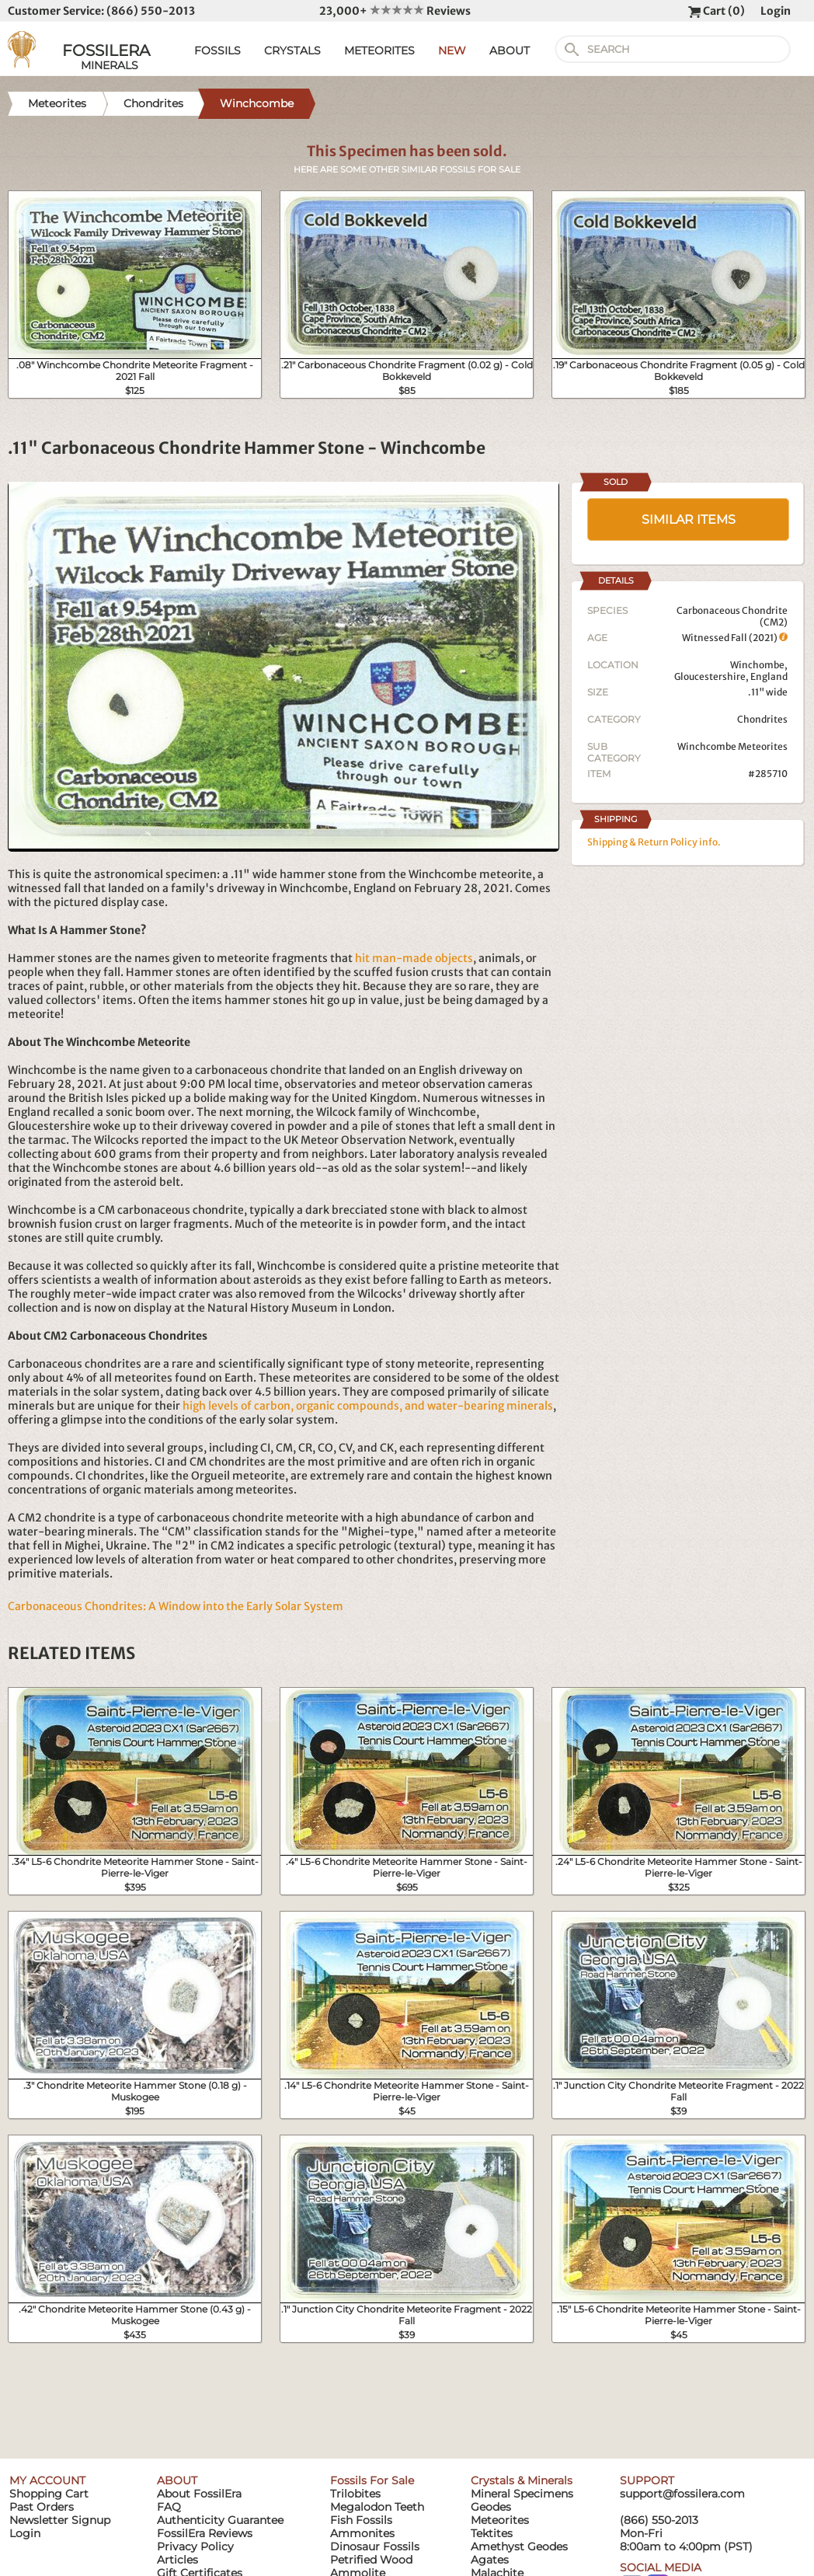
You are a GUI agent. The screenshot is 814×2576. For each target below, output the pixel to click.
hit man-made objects (414, 958)
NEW (452, 51)
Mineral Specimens (522, 2494)
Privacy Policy (195, 2546)
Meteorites (500, 2520)
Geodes (491, 2507)
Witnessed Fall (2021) (735, 637)
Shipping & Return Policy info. (654, 842)
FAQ (169, 2507)
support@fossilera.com (682, 2494)
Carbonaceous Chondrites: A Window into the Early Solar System (175, 1606)
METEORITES (379, 51)
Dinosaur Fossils (374, 2546)
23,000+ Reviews (395, 11)
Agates (490, 2560)
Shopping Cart (49, 2494)
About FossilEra (199, 2494)
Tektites (492, 2533)
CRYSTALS (292, 51)
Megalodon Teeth (377, 2507)
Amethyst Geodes (519, 2546)
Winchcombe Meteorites (732, 746)
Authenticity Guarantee (220, 2520)
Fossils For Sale (372, 2480)
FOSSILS (217, 51)
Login (775, 11)
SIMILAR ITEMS (689, 519)
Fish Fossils (361, 2520)
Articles (177, 2560)
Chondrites (762, 719)
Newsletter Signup (59, 2520)
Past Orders (41, 2507)
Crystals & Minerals (521, 2480)
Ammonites (362, 2533)
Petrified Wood (371, 2560)
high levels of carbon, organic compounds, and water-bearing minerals (368, 1406)
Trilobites (355, 2494)
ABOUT (509, 51)
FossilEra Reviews (204, 2533)
